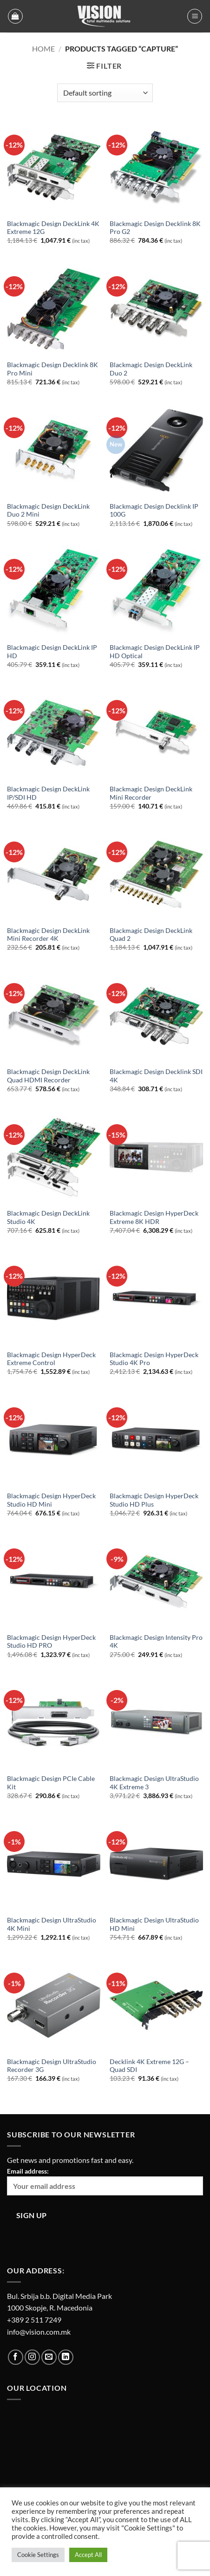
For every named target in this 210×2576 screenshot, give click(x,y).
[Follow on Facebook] (15, 2357)
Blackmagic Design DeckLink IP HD (52, 652)
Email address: (105, 2181)
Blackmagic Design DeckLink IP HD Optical (155, 652)
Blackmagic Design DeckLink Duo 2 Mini (48, 510)
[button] (15, 16)
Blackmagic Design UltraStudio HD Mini (154, 1924)
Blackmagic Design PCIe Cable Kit (51, 1783)
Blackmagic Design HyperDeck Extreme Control (51, 1359)
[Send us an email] (49, 2357)
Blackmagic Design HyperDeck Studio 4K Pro (154, 1359)
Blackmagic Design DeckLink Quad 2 (151, 935)
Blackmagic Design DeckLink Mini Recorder (151, 793)
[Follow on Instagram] (32, 2357)
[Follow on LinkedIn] (65, 2357)
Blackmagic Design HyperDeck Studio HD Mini (51, 1500)
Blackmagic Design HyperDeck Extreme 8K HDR (154, 1217)
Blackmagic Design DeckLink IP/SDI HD (48, 793)
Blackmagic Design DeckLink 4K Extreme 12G (53, 228)
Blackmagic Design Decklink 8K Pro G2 (155, 228)
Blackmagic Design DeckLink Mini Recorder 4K (48, 935)
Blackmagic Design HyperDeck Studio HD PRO (51, 1642)
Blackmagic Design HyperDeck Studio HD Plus (154, 1500)
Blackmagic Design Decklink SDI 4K (156, 1076)
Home (43, 48)
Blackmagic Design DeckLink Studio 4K (48, 1217)
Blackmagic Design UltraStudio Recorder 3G (51, 2066)
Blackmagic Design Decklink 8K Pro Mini (52, 369)
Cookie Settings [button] (38, 2554)
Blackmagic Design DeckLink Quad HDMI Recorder (48, 1076)
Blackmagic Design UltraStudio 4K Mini (51, 1924)
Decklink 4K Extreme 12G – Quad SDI (149, 2066)
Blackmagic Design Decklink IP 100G (154, 510)
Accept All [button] (88, 2554)
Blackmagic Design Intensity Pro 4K (156, 1642)
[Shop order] (104, 93)
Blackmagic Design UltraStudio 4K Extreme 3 (154, 1783)
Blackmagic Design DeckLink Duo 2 (151, 369)
